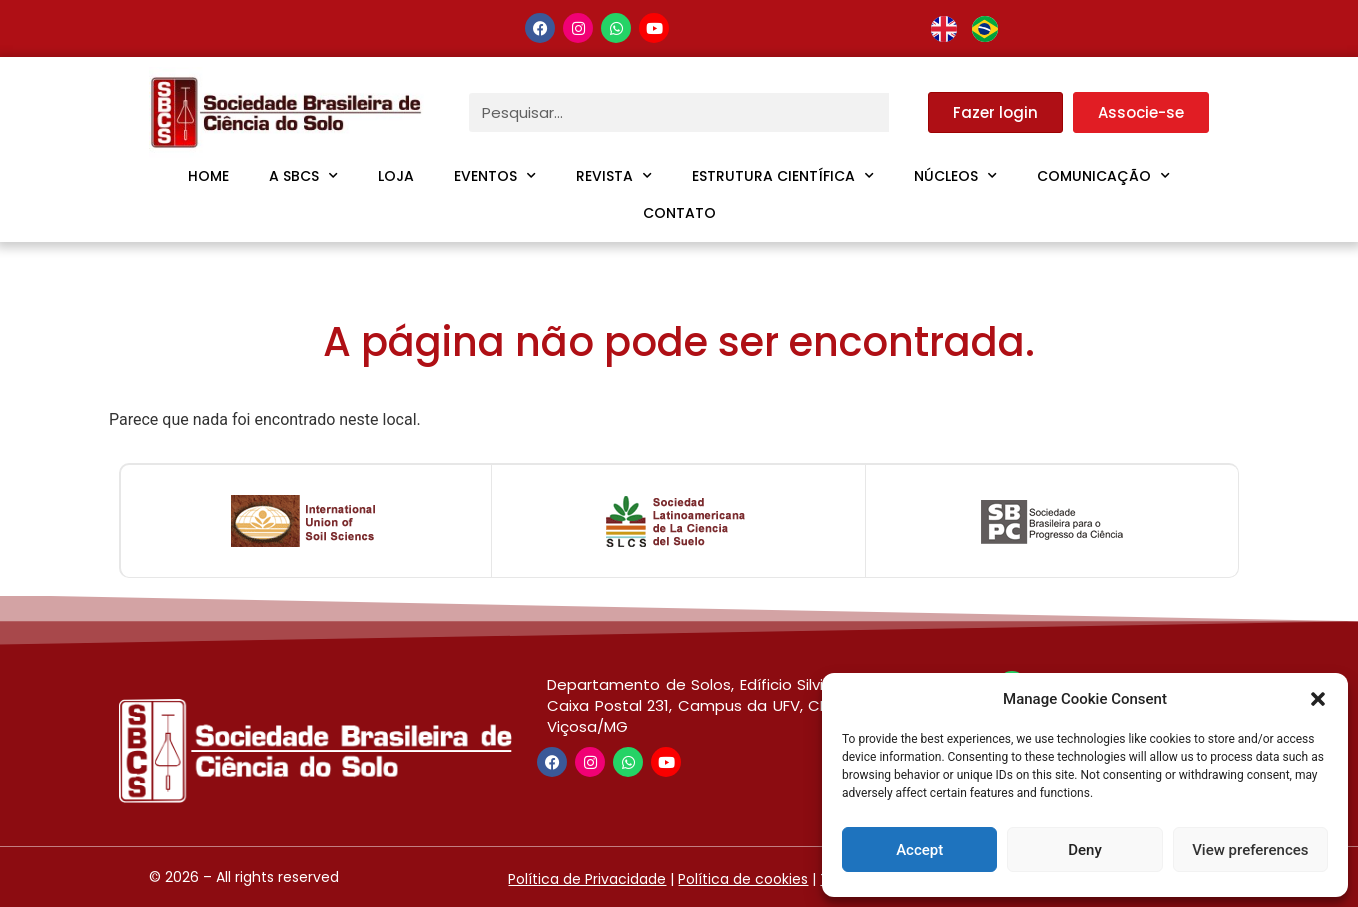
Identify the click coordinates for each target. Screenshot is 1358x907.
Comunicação (1103, 176)
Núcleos (955, 176)
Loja (396, 176)
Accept (919, 850)
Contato (679, 213)
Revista (614, 176)
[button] (1318, 699)
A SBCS (303, 176)
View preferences (1250, 850)
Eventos (495, 176)
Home (208, 176)
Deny (1085, 850)
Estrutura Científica (783, 176)
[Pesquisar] (908, 112)
